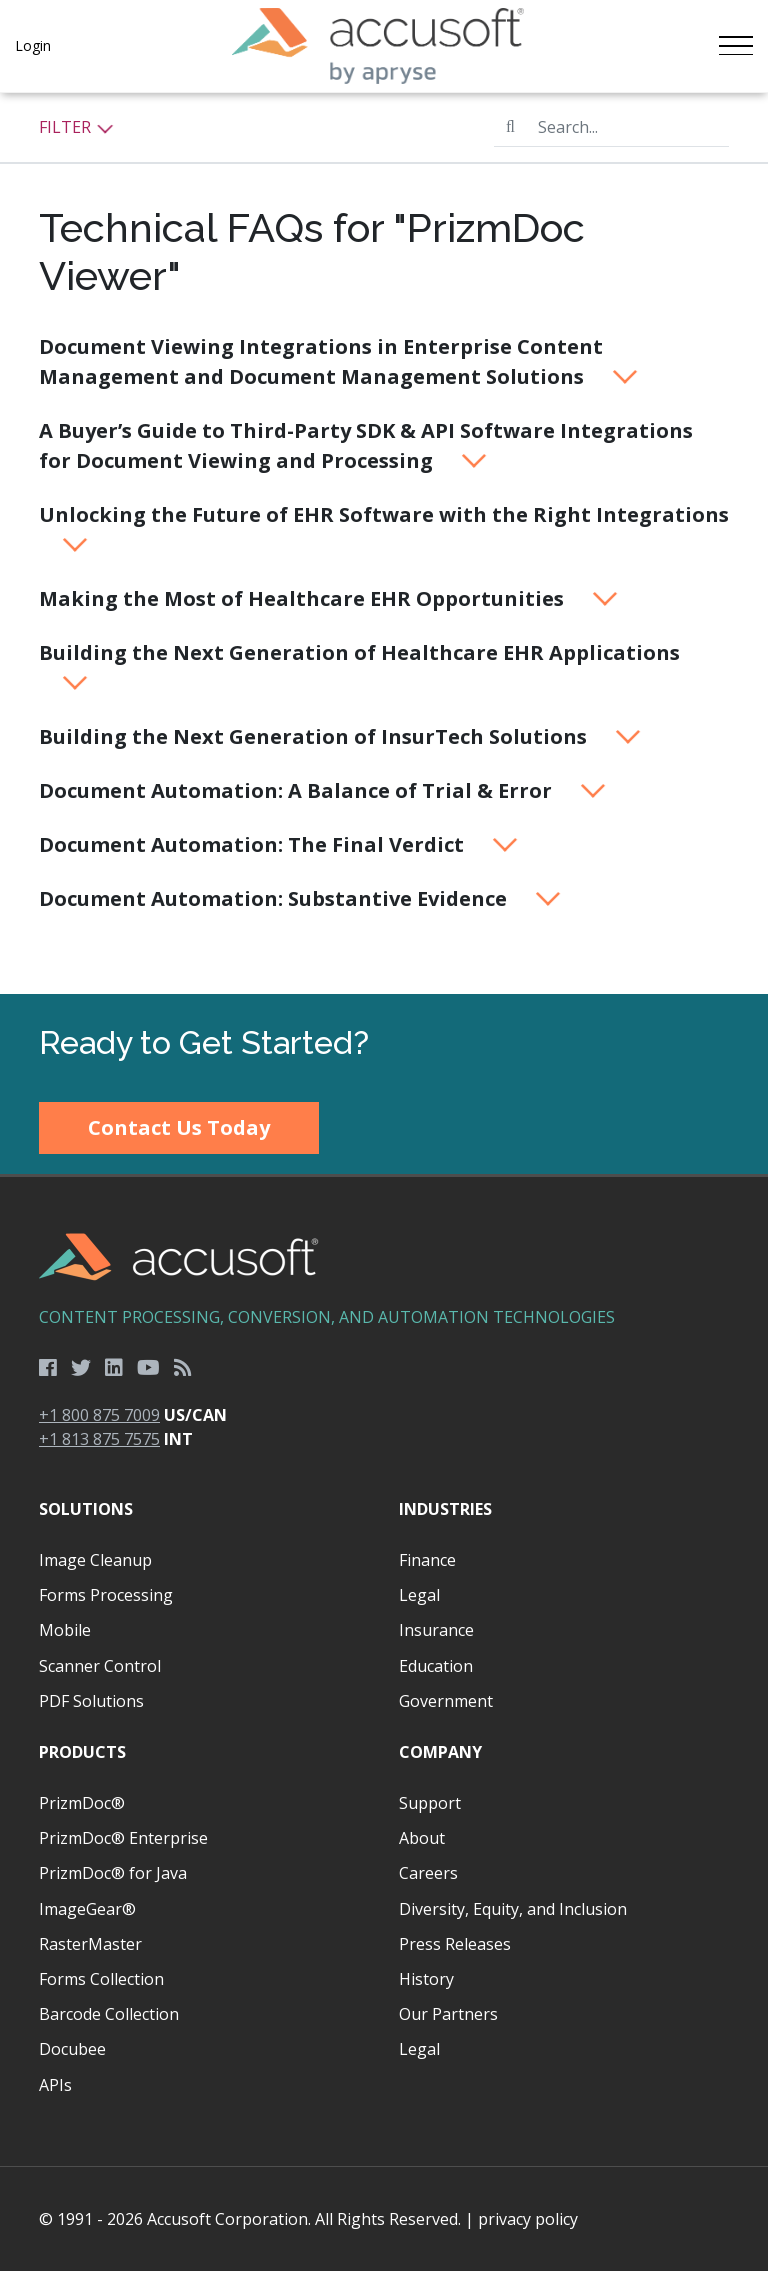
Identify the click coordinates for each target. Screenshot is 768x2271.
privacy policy (528, 2219)
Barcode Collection (109, 2014)
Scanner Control (100, 1666)
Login (33, 45)
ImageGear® (87, 1909)
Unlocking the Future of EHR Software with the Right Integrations (384, 527)
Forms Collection (101, 1979)
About (422, 1838)
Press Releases (455, 1944)
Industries (445, 1509)
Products (82, 1752)
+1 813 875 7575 (99, 1439)
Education (436, 1666)
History (426, 1979)
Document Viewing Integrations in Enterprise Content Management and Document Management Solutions (339, 361)
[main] (384, 543)
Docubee (72, 2049)
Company (440, 1752)
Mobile (65, 1630)
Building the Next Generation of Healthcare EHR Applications (359, 665)
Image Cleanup (95, 1560)
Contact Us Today (179, 1127)
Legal (419, 1595)
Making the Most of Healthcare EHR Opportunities (329, 598)
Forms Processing (106, 1595)
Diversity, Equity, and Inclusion (513, 1909)
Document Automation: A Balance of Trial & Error (323, 790)
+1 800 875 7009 (99, 1415)
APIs (55, 2085)
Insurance (436, 1630)
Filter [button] (76, 127)
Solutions (86, 1509)
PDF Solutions (91, 1701)
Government (446, 1701)
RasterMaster (90, 1944)
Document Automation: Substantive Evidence (300, 898)
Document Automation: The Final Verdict (279, 844)
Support (430, 1803)
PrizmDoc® (82, 1803)
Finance (427, 1560)
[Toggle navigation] (735, 46)
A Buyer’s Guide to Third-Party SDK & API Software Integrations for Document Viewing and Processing (366, 445)
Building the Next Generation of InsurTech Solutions (340, 736)
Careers (428, 1873)
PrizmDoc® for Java (113, 1873)
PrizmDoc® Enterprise (123, 1838)
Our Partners (448, 2014)
